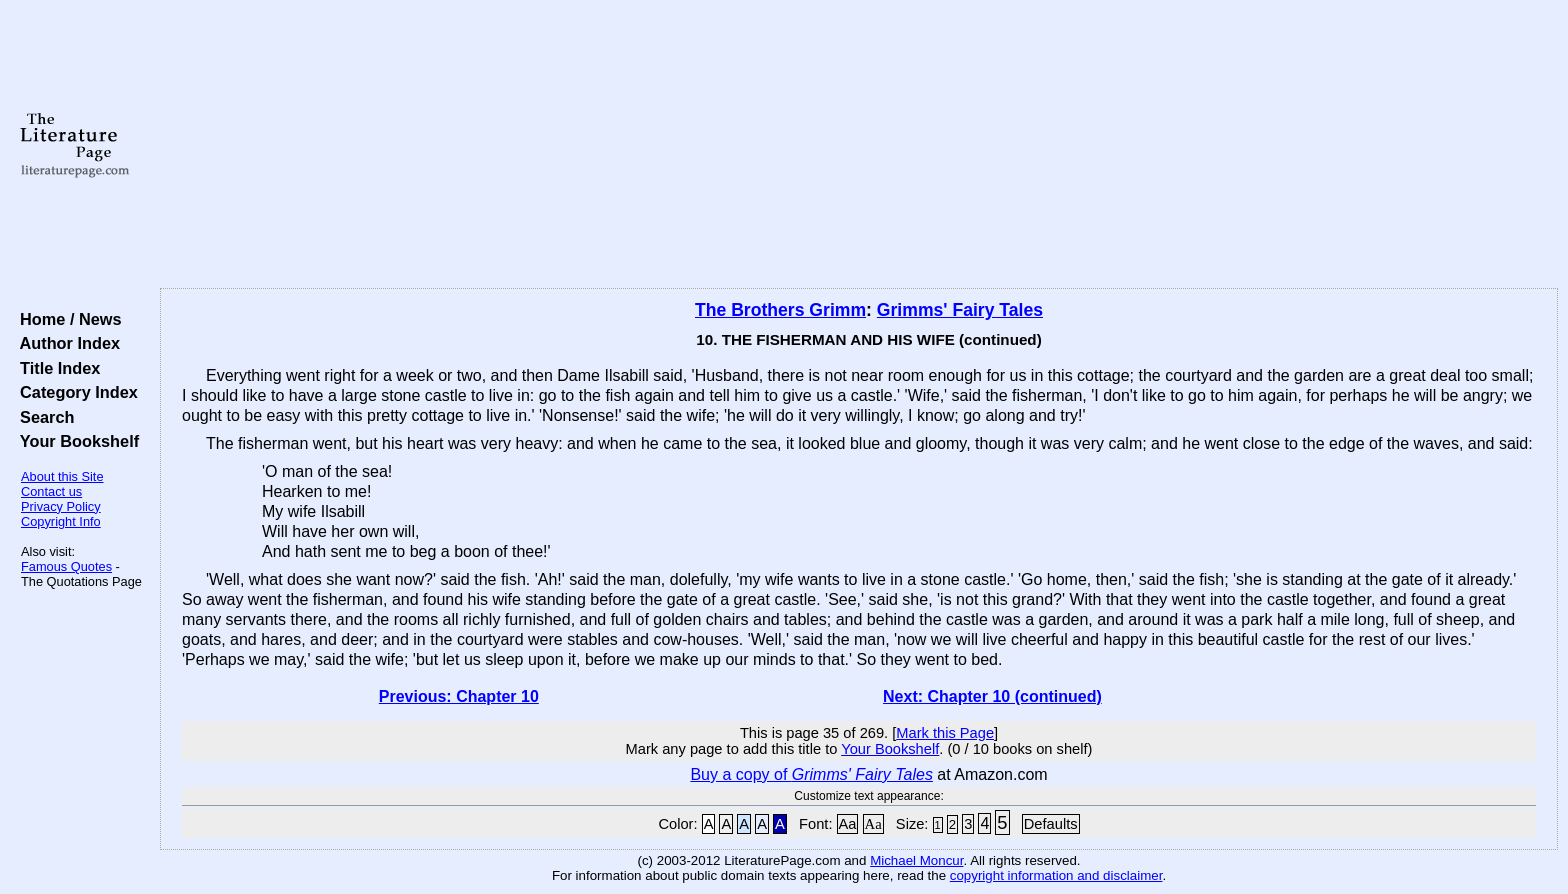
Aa (848, 824)
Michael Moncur (916, 860)
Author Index (65, 343)
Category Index (74, 392)
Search (42, 417)
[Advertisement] (859, 145)
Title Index (55, 368)
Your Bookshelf (75, 441)
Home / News (66, 319)
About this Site (62, 476)
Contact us (51, 491)
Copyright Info (61, 521)
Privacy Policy (61, 506)
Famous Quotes (66, 566)
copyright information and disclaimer (1056, 875)
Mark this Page (945, 733)
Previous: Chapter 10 (459, 696)
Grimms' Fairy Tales (960, 310)
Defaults (1051, 824)
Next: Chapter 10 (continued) (992, 696)
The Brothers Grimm (780, 310)
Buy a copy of (811, 774)
